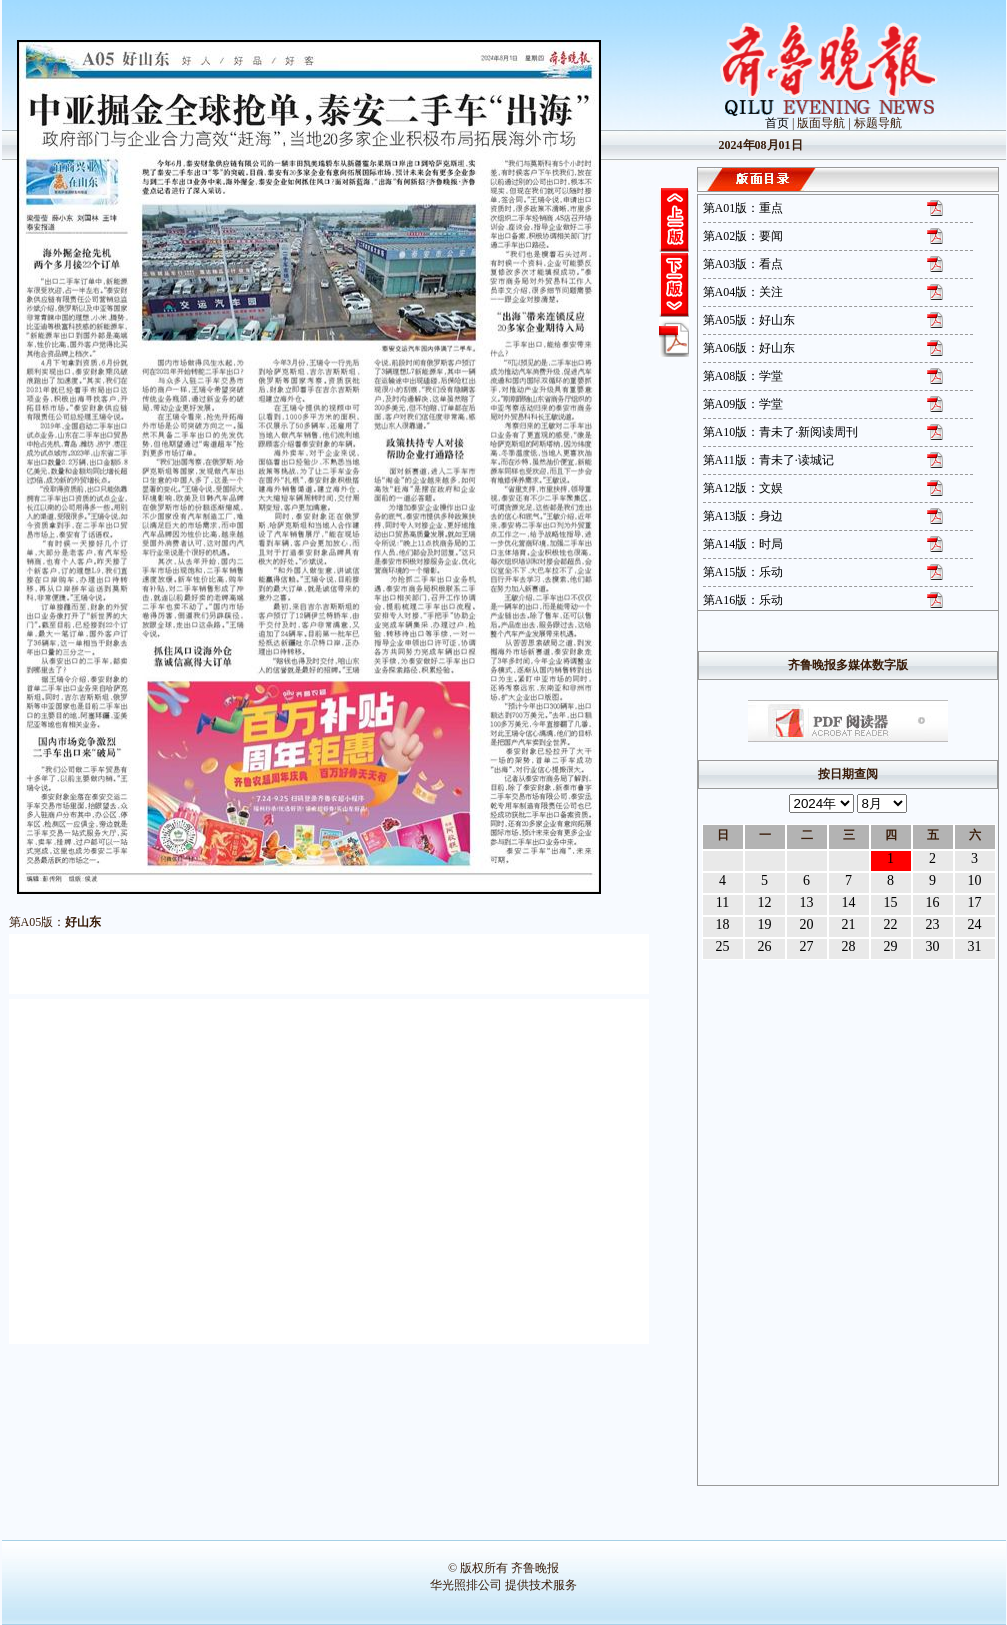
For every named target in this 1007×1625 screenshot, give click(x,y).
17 (975, 902)
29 (891, 946)
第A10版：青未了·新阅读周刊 (781, 432)
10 (975, 880)
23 (933, 924)
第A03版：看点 (743, 264)
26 (765, 946)
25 (723, 946)
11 (722, 902)
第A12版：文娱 (743, 488)
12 (765, 902)
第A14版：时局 (743, 544)
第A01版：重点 (743, 208)
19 (765, 924)
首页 (777, 123)
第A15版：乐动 (743, 572)
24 (975, 924)
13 (807, 902)
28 (849, 946)
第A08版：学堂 (743, 376)
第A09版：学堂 (743, 404)
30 (933, 946)
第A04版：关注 (743, 292)
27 (807, 946)
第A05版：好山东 (749, 320)
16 (933, 902)
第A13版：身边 (743, 516)
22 (891, 924)
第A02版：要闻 (743, 236)
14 (849, 902)
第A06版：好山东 (749, 348)
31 (975, 946)
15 (891, 902)
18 (723, 924)
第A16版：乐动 (743, 600)
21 (849, 924)
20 (807, 924)
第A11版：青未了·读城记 (768, 460)
